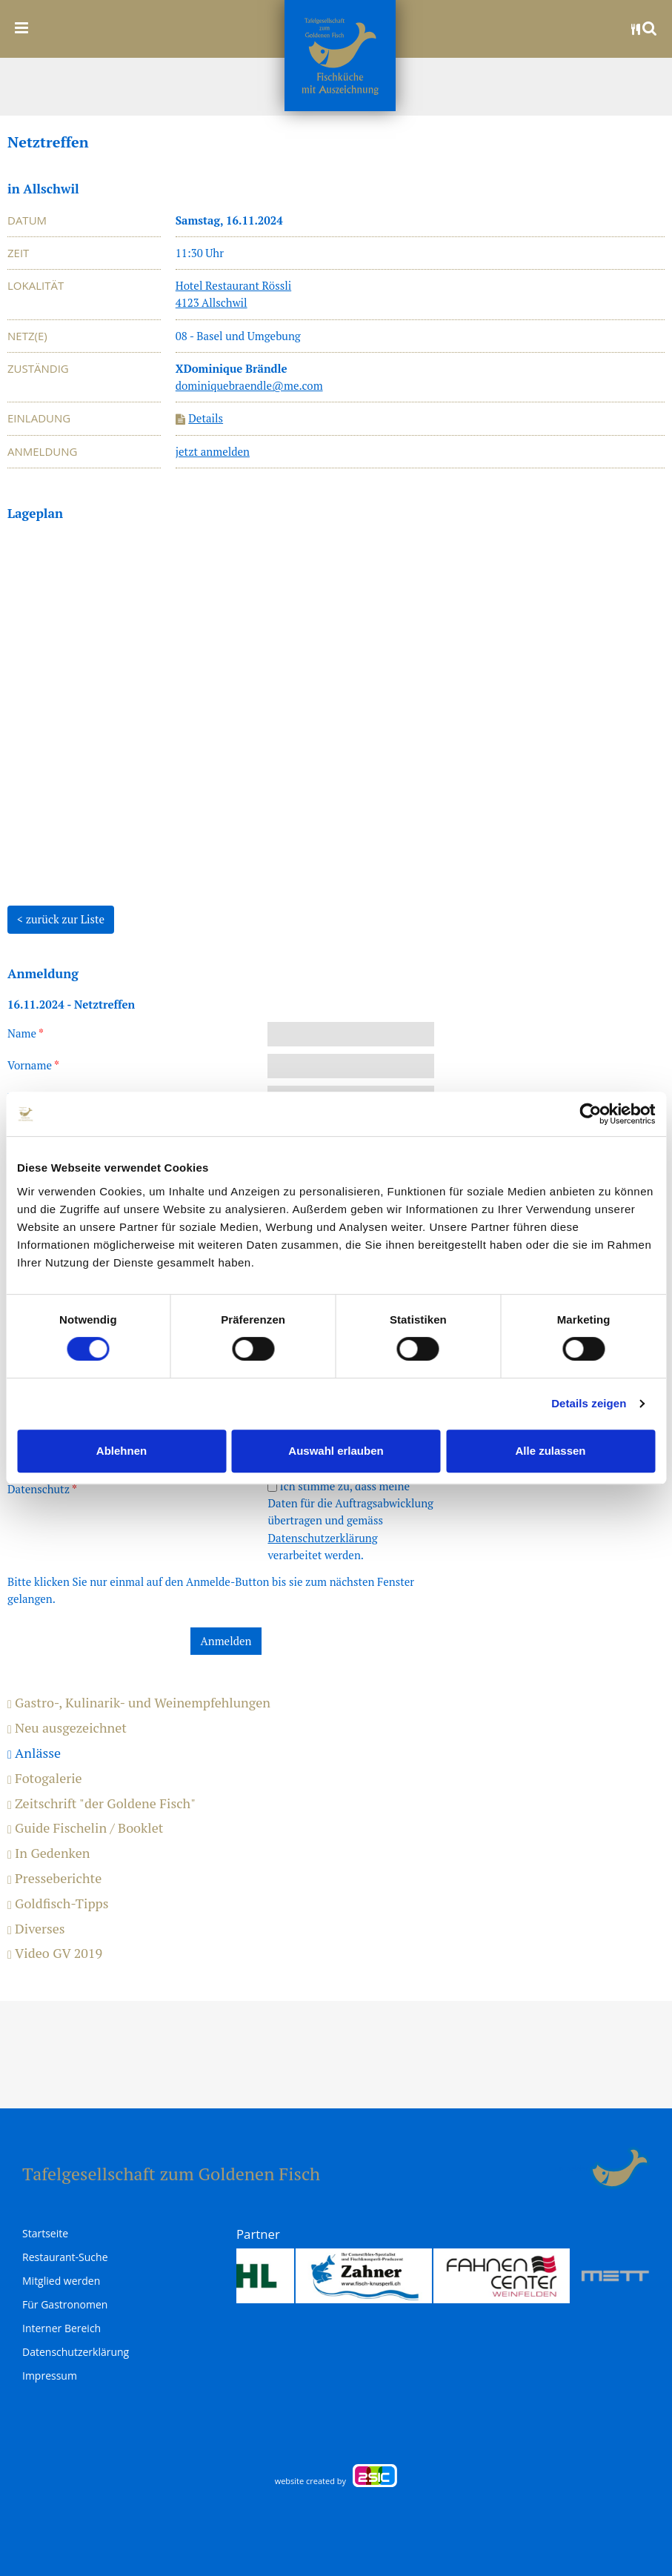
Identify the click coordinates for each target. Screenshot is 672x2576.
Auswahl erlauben (335, 1450)
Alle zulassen (550, 1450)
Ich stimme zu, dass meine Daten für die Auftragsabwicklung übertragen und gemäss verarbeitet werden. (350, 1520)
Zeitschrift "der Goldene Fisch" (101, 1803)
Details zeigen (588, 1403)
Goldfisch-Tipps (58, 1903)
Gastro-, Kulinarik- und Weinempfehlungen (138, 1703)
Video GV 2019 (54, 1953)
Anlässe (34, 1753)
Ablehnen (121, 1450)
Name (25, 1033)
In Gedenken (48, 1853)
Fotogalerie (44, 1778)
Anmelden (226, 1640)
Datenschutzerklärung (322, 1537)
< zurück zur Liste (60, 919)
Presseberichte (54, 1878)
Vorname (33, 1065)
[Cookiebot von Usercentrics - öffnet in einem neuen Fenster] (590, 1114)
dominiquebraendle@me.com (249, 385)
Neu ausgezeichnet (67, 1728)
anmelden (572, 2168)
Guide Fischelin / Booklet (85, 1828)
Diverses (36, 1929)
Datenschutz (42, 1488)
